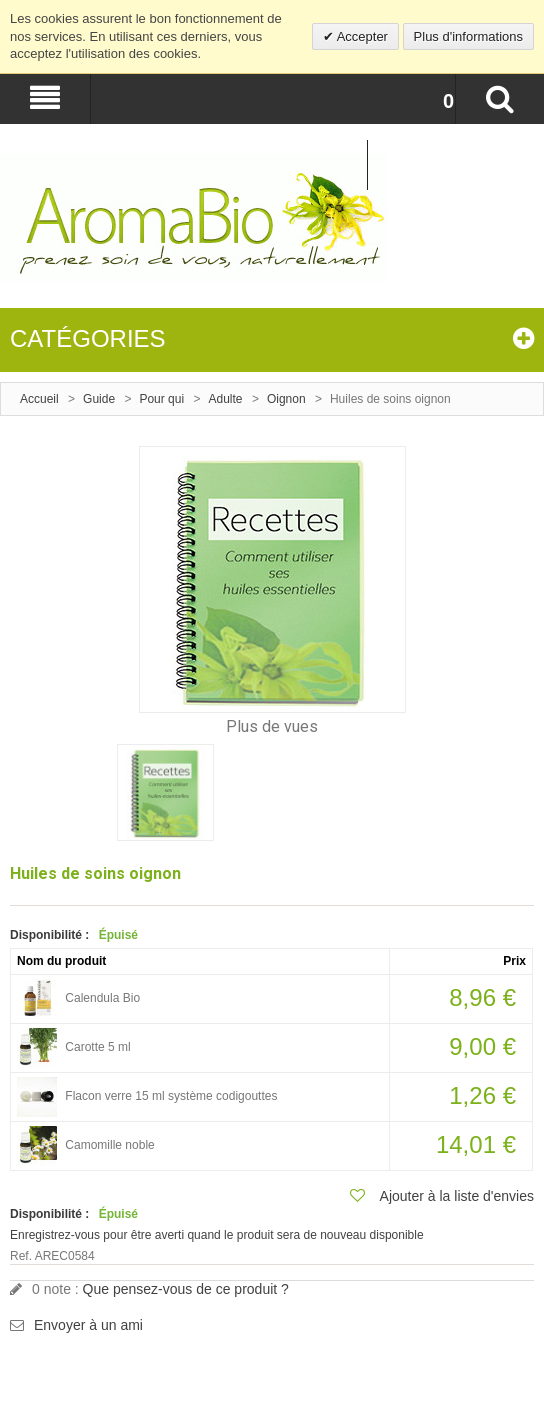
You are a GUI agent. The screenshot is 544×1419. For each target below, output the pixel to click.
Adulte (226, 399)
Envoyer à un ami (88, 1325)
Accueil (39, 399)
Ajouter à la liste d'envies (457, 1196)
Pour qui (161, 399)
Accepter (361, 36)
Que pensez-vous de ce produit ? (186, 1289)
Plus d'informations (468, 36)
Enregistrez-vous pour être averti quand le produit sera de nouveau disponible (217, 1235)
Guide (99, 399)
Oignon (286, 399)
